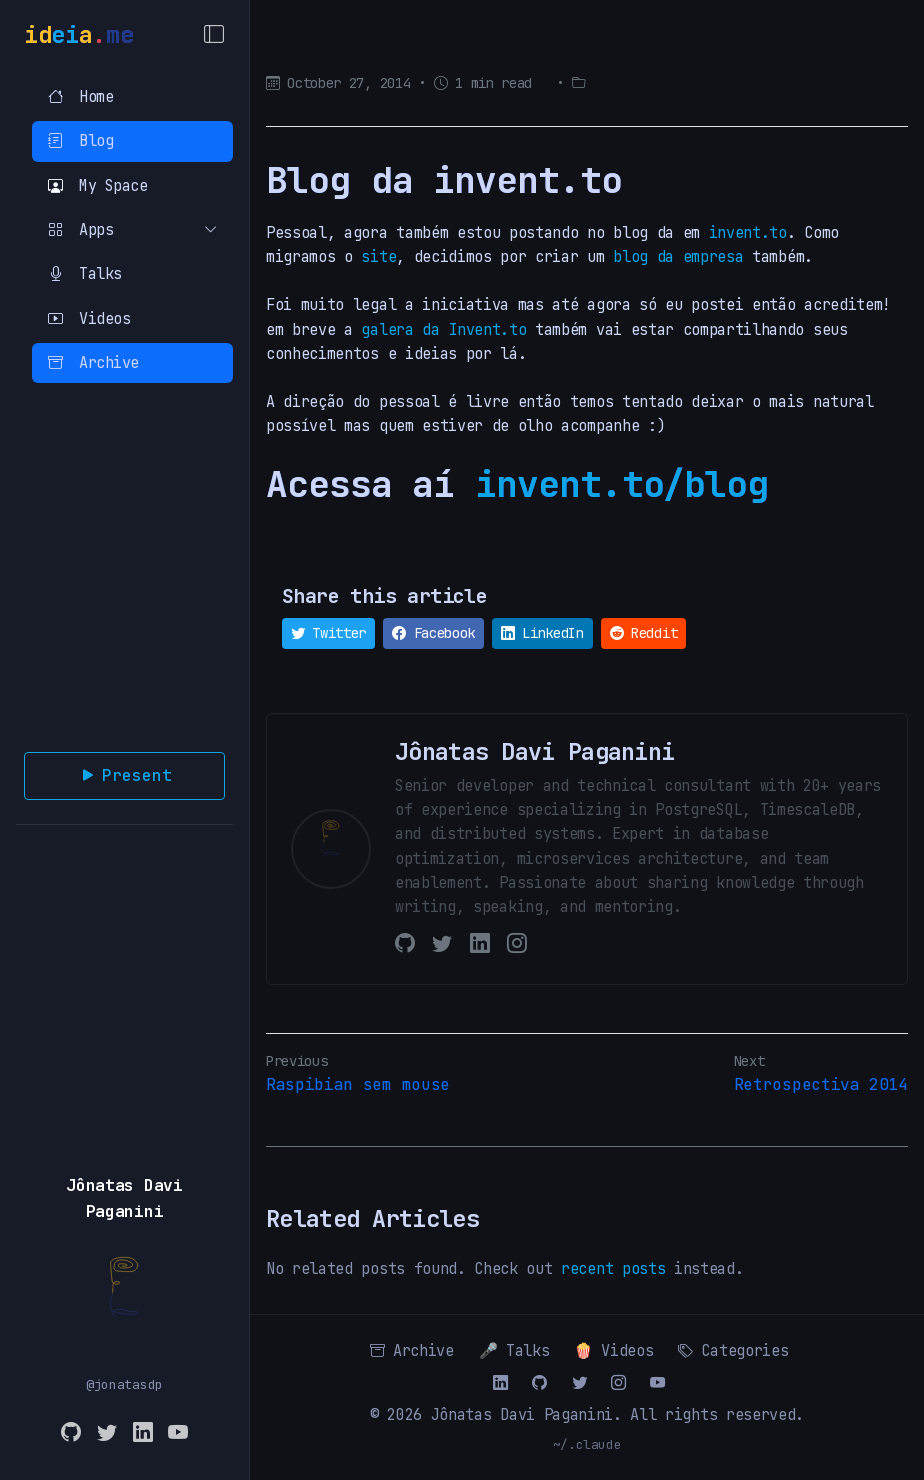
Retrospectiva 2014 (821, 1084)
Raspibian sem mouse (358, 1084)
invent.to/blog (621, 484)
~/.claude (587, 1444)
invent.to (748, 232)
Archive (93, 362)
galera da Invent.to (443, 329)
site (378, 256)
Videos (89, 318)
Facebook (433, 633)
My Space (97, 185)
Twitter (328, 633)
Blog (80, 140)
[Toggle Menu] (214, 35)
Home (80, 96)
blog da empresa (678, 256)
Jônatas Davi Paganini (522, 1414)
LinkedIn (542, 633)
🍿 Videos (613, 1350)
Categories (733, 1350)
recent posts (613, 1268)
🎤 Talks (514, 1350)
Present (125, 776)
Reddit (643, 633)
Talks (85, 273)
